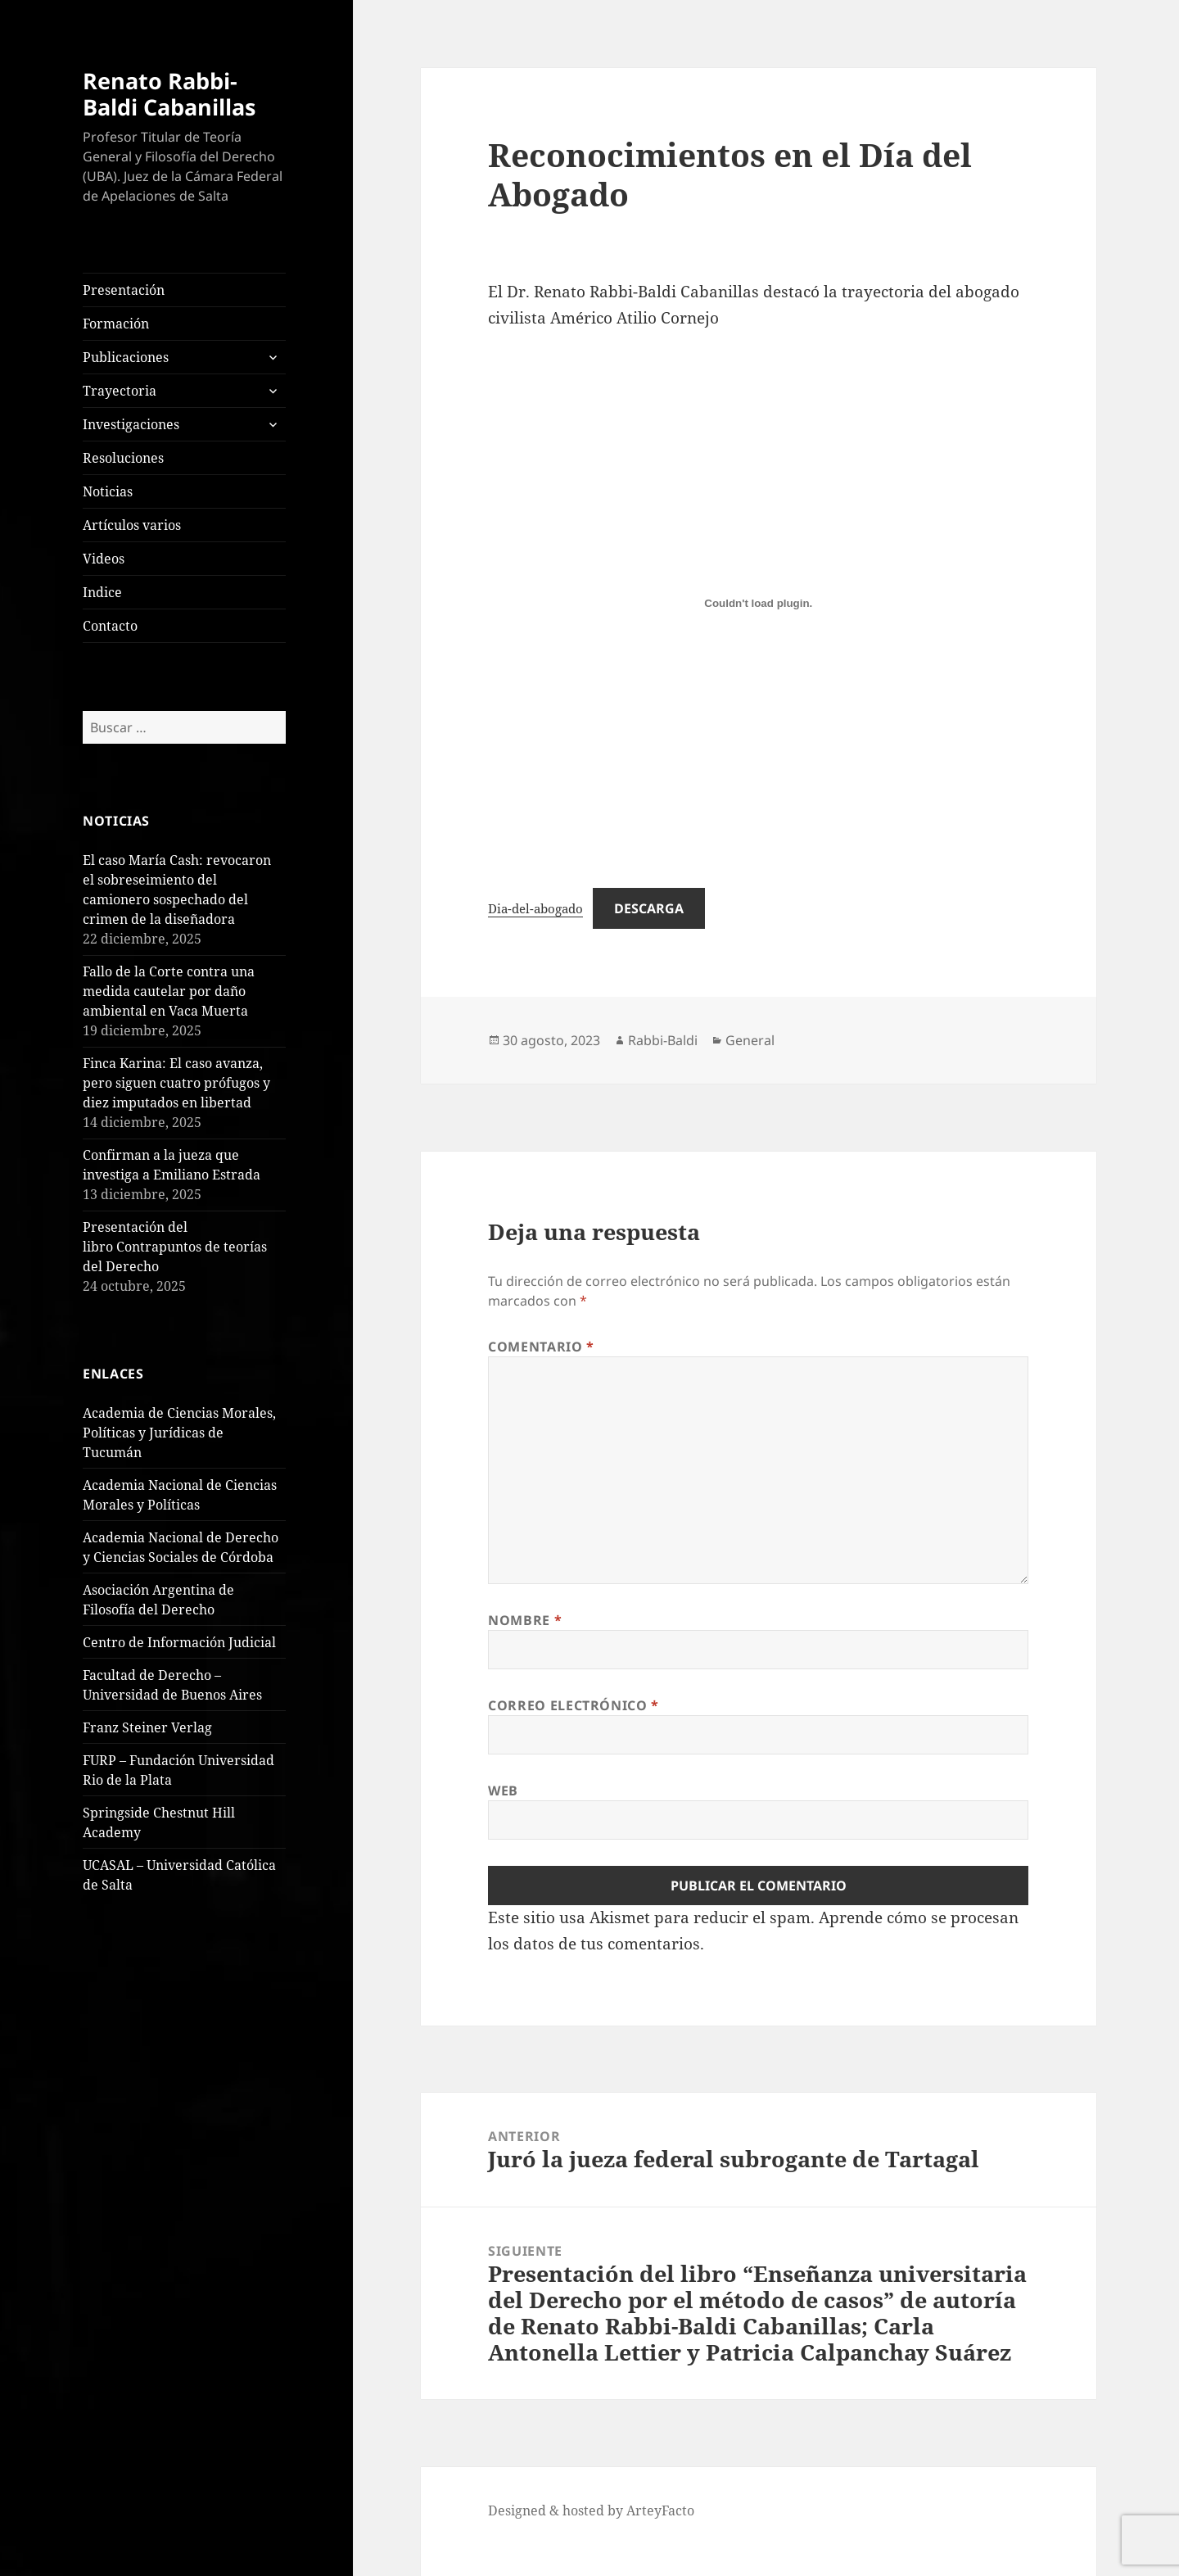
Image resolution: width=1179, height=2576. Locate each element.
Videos (103, 559)
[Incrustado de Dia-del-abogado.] (758, 603)
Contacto (110, 626)
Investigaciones (131, 424)
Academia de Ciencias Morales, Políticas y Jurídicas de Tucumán (179, 1432)
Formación (116, 324)
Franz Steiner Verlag (147, 1727)
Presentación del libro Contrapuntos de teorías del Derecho (175, 1246)
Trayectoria (119, 391)
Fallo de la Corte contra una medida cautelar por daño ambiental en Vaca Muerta (169, 991)
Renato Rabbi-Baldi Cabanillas (169, 94)
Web (503, 1790)
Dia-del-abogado (535, 908)
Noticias (108, 491)
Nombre (525, 1620)
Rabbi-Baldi (663, 1040)
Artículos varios (132, 525)
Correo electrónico (573, 1705)
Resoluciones (123, 458)
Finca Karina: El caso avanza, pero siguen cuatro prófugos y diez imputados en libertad (176, 1082)
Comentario (541, 1347)
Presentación (124, 290)
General (750, 1040)
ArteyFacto (660, 2510)
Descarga (649, 908)
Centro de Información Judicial (179, 1642)
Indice (102, 592)
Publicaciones (126, 357)
